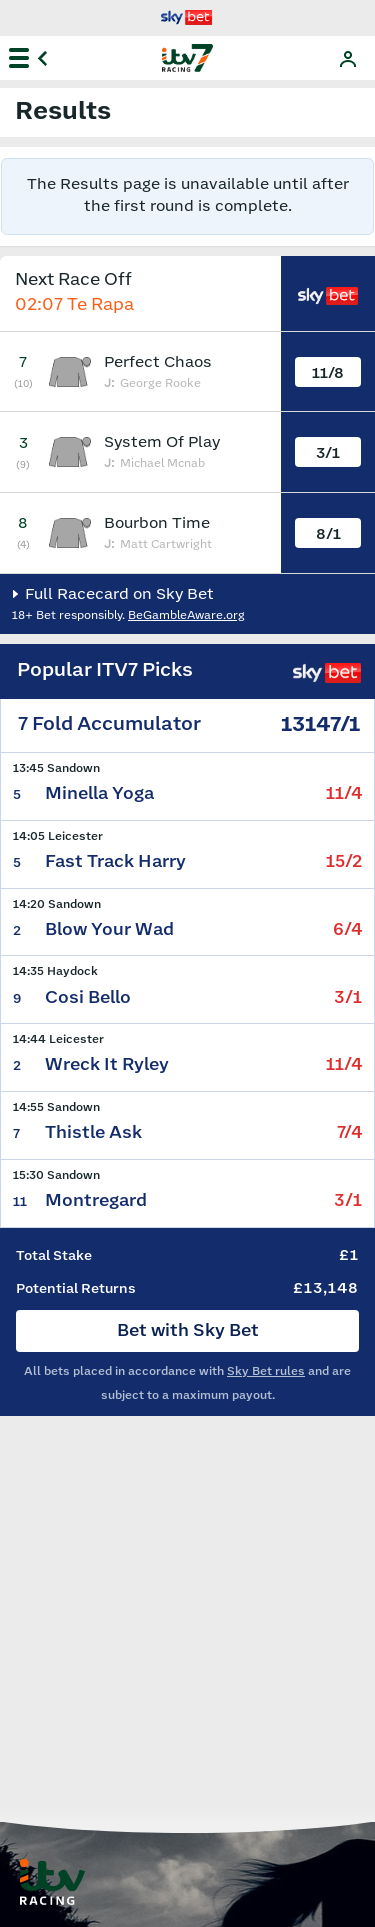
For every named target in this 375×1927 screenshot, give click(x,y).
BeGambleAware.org (186, 615)
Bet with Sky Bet (188, 1331)
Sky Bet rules (266, 1371)
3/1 (328, 453)
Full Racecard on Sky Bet (117, 594)
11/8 (328, 373)
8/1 (328, 534)
